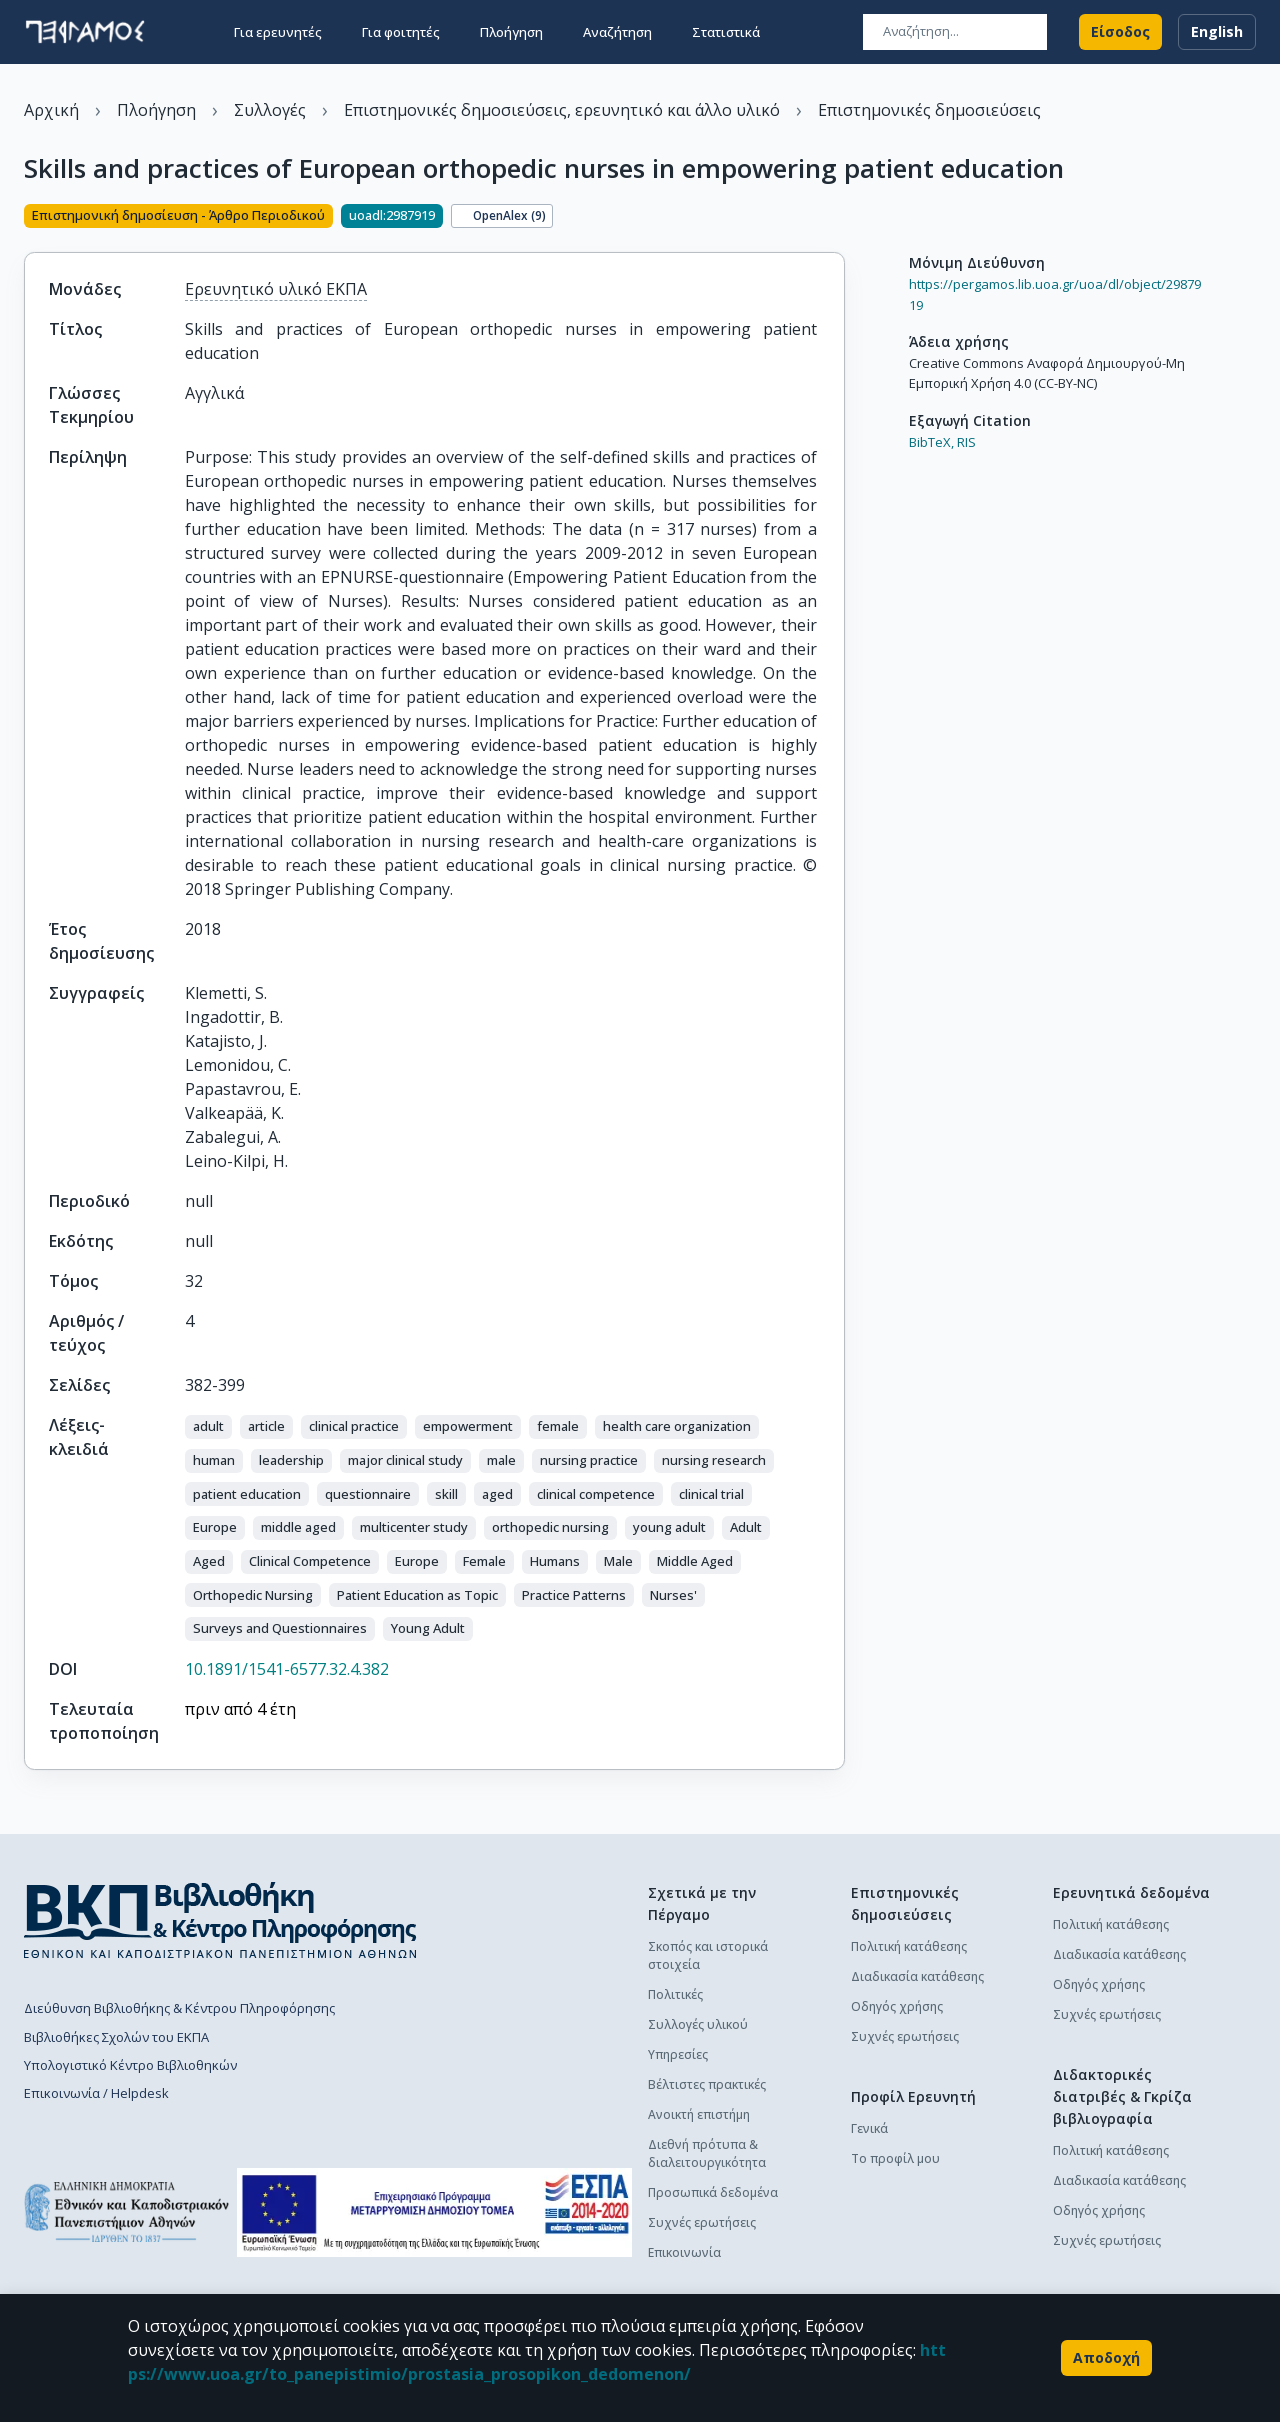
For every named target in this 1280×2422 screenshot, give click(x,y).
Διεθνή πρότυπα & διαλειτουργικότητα (707, 2153)
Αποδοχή (1106, 2358)
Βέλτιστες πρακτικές (707, 2084)
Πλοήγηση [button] (511, 32)
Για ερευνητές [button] (278, 32)
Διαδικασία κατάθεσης (917, 1976)
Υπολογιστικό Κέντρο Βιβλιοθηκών (130, 2065)
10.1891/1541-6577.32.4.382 (287, 1669)
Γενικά (869, 2128)
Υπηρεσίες (678, 2054)
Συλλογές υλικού (698, 2024)
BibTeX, (931, 442)
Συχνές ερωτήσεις (702, 2222)
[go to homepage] (85, 32)
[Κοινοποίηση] (837, 218)
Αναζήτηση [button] (617, 32)
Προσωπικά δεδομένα (713, 2192)
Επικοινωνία (684, 2252)
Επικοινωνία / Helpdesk (96, 2093)
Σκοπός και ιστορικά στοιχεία (708, 1955)
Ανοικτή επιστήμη (699, 2114)
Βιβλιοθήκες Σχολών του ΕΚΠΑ (116, 2037)
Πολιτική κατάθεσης (909, 1946)
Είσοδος (1120, 32)
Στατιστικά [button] (726, 32)
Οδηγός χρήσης (897, 2006)
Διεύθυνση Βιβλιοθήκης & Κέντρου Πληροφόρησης (179, 2008)
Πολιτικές (675, 1994)
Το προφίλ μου (895, 2158)
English (1217, 32)
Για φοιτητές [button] (401, 32)
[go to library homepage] (220, 1920)
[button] (208, 1427)
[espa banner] (434, 2212)
